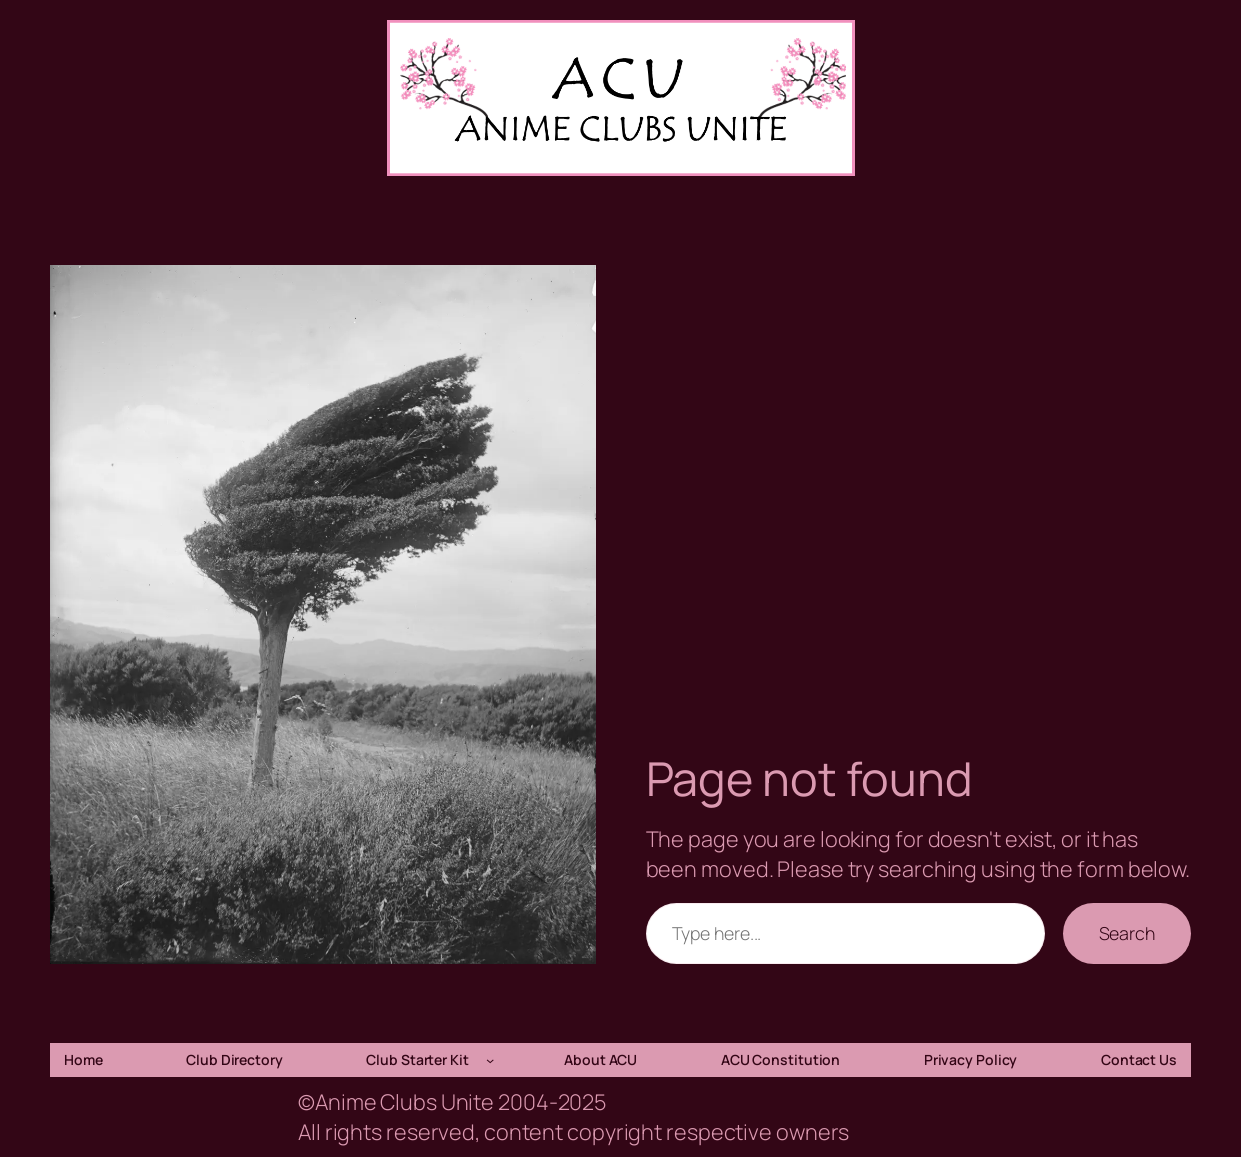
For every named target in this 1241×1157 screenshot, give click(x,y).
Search (1127, 933)
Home (83, 1059)
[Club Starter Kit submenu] (490, 1060)
